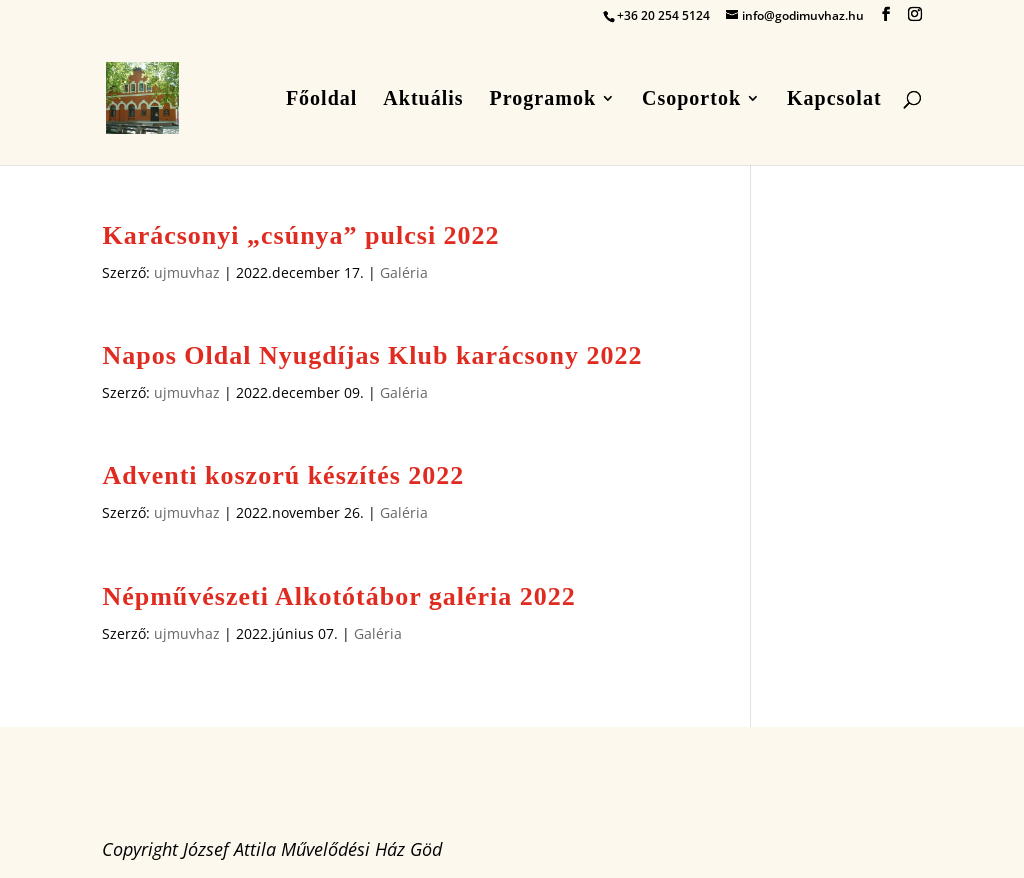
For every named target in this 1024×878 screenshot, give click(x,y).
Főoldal (321, 100)
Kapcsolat (834, 100)
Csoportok (691, 100)
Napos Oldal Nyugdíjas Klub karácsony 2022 (372, 355)
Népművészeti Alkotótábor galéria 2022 (338, 596)
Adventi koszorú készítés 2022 (283, 475)
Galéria (404, 272)
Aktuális (423, 100)
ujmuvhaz (187, 272)
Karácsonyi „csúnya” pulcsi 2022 (300, 235)
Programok (543, 100)
